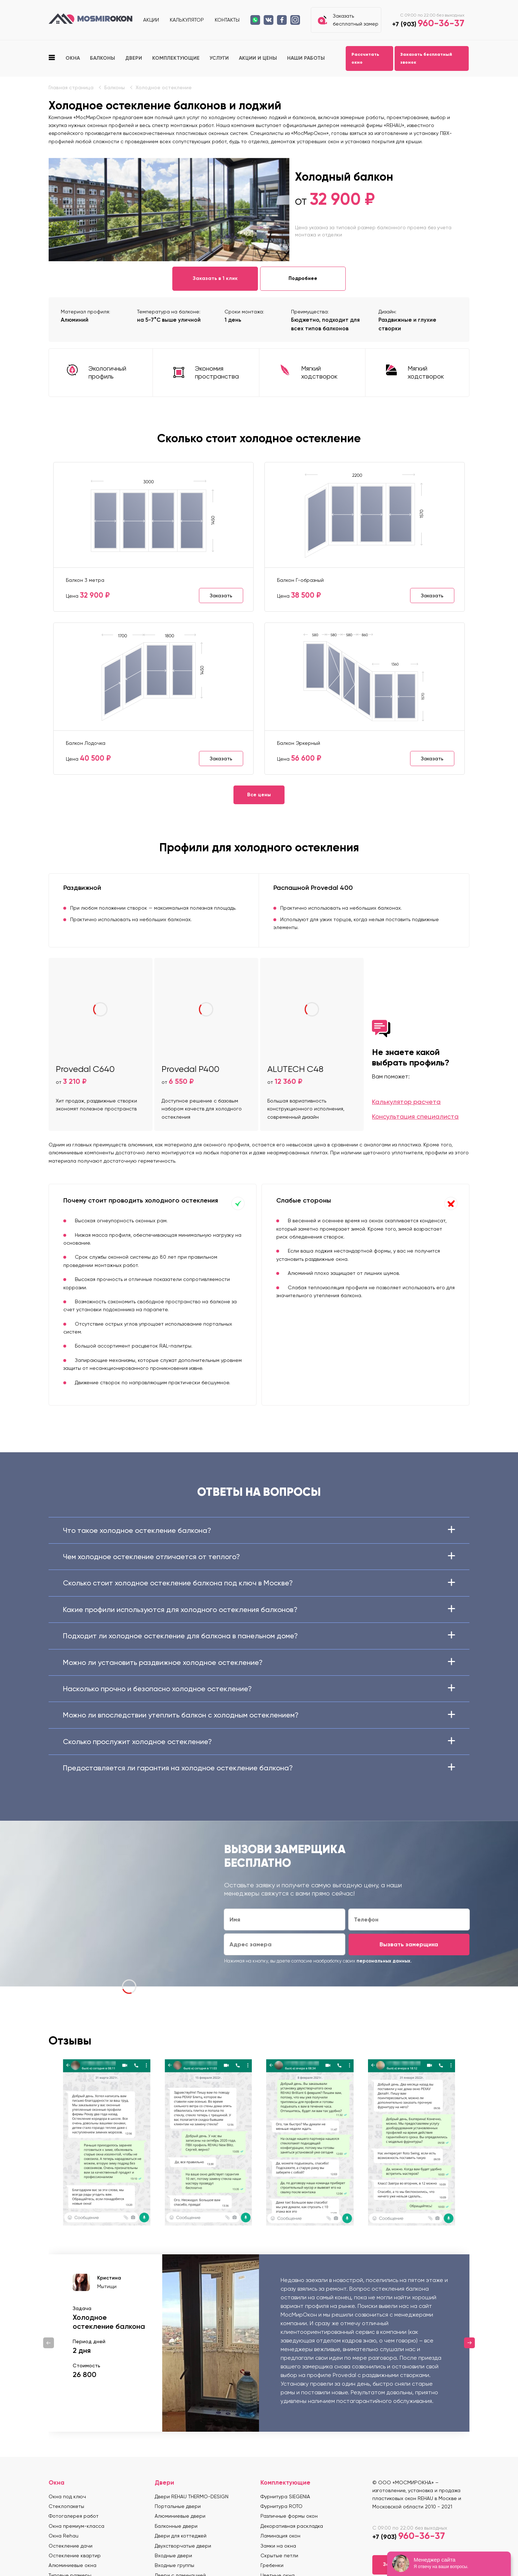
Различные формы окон (289, 2516)
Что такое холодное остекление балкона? (259, 1530)
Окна (72, 58)
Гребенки (271, 2565)
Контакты (227, 20)
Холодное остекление (164, 87)
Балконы (102, 58)
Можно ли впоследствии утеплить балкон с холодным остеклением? (259, 1715)
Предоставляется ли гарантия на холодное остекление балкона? (259, 1768)
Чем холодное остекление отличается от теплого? (259, 1556)
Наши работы (306, 58)
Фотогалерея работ (74, 2516)
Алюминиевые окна (72, 2565)
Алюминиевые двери (180, 2516)
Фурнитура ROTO (281, 2506)
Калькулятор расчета (406, 1101)
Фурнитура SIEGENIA (285, 2496)
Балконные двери (176, 2526)
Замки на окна (278, 2546)
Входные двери (173, 2555)
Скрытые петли (279, 2555)
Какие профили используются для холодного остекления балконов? (259, 1609)
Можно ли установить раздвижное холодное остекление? (259, 1662)
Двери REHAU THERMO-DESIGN (191, 2496)
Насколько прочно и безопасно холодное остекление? (259, 1688)
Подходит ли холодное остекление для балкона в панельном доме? (259, 1635)
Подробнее (302, 278)
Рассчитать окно (365, 58)
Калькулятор (187, 20)
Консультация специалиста (415, 1116)
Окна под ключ (67, 2496)
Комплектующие (176, 58)
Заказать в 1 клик (215, 278)
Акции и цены (258, 58)
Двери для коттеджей (180, 2536)
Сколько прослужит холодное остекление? (259, 1741)
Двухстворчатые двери (183, 2546)
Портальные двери (178, 2506)
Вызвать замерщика (409, 1944)
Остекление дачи (70, 2546)
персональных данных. (384, 1961)
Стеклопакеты (66, 2506)
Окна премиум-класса (76, 2526)
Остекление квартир (75, 2555)
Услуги (219, 58)
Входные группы (174, 2565)
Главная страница (71, 87)
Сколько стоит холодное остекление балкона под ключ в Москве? (259, 1583)
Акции (151, 20)
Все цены (259, 795)
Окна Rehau (63, 2536)
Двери (133, 58)
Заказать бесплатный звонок (426, 58)
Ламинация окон (280, 2536)
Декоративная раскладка (291, 2526)
